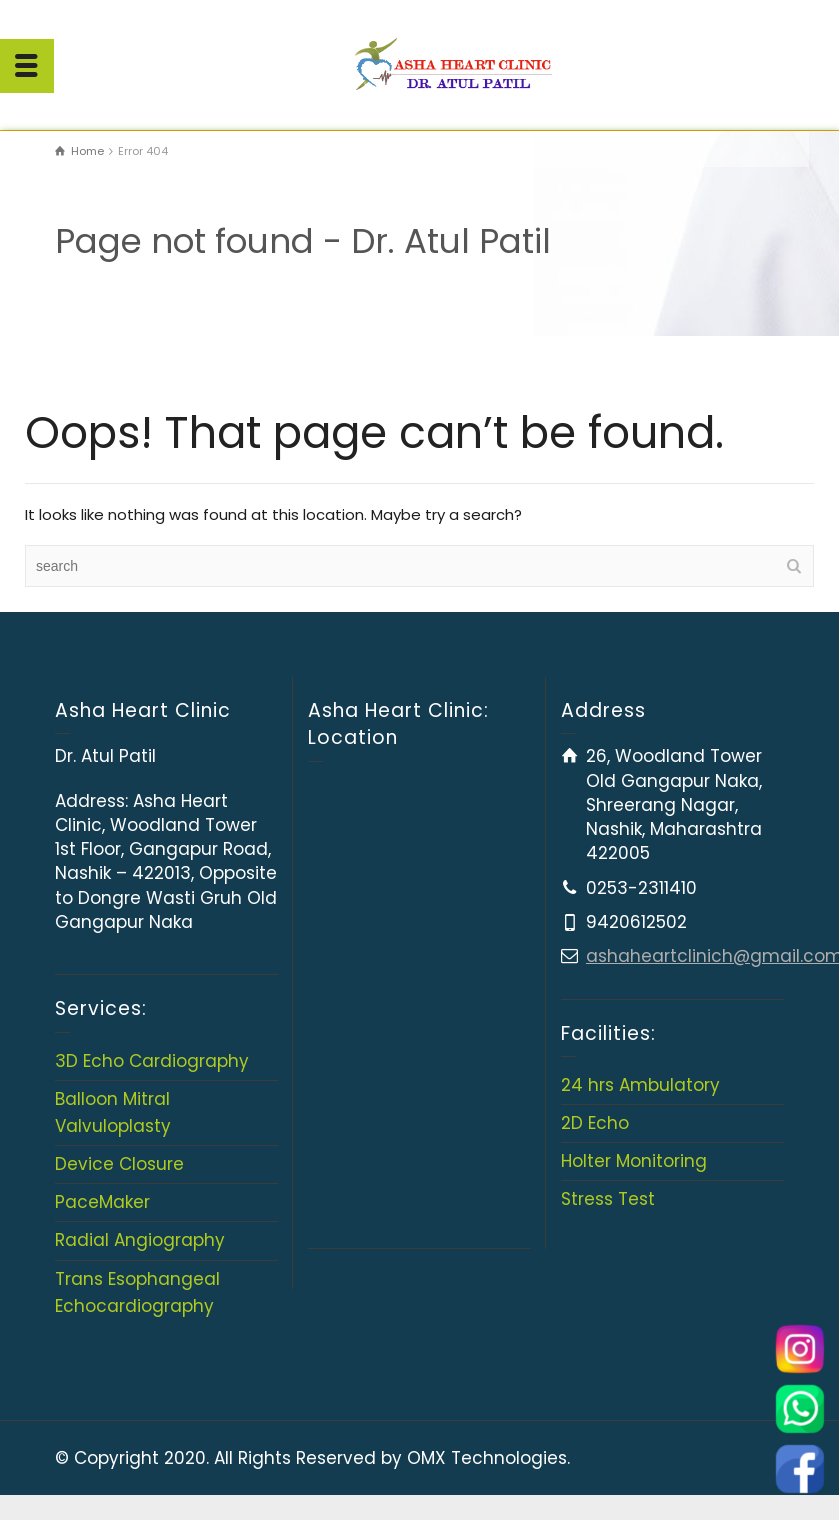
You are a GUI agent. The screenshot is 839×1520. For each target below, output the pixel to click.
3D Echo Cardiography (152, 1061)
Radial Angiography (140, 1240)
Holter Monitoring (634, 1161)
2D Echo (595, 1123)
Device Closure (119, 1164)
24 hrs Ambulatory (640, 1085)
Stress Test (608, 1199)
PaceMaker (102, 1202)
